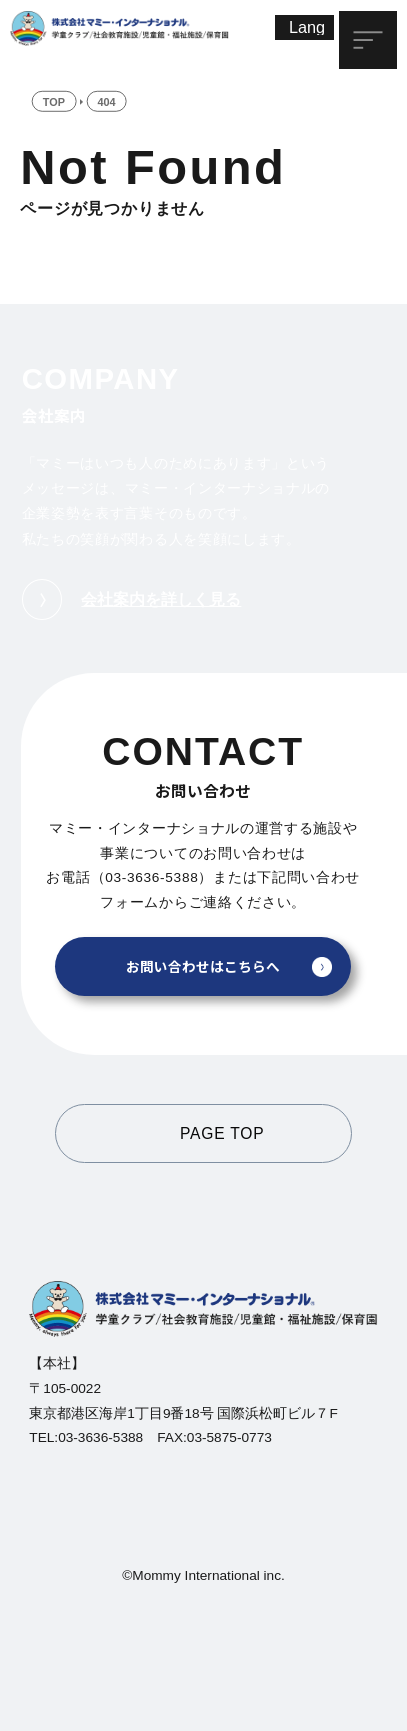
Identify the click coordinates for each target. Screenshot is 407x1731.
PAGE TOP (222, 1133)
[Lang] (305, 27)
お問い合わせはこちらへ (203, 966)
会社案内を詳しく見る (132, 599)
